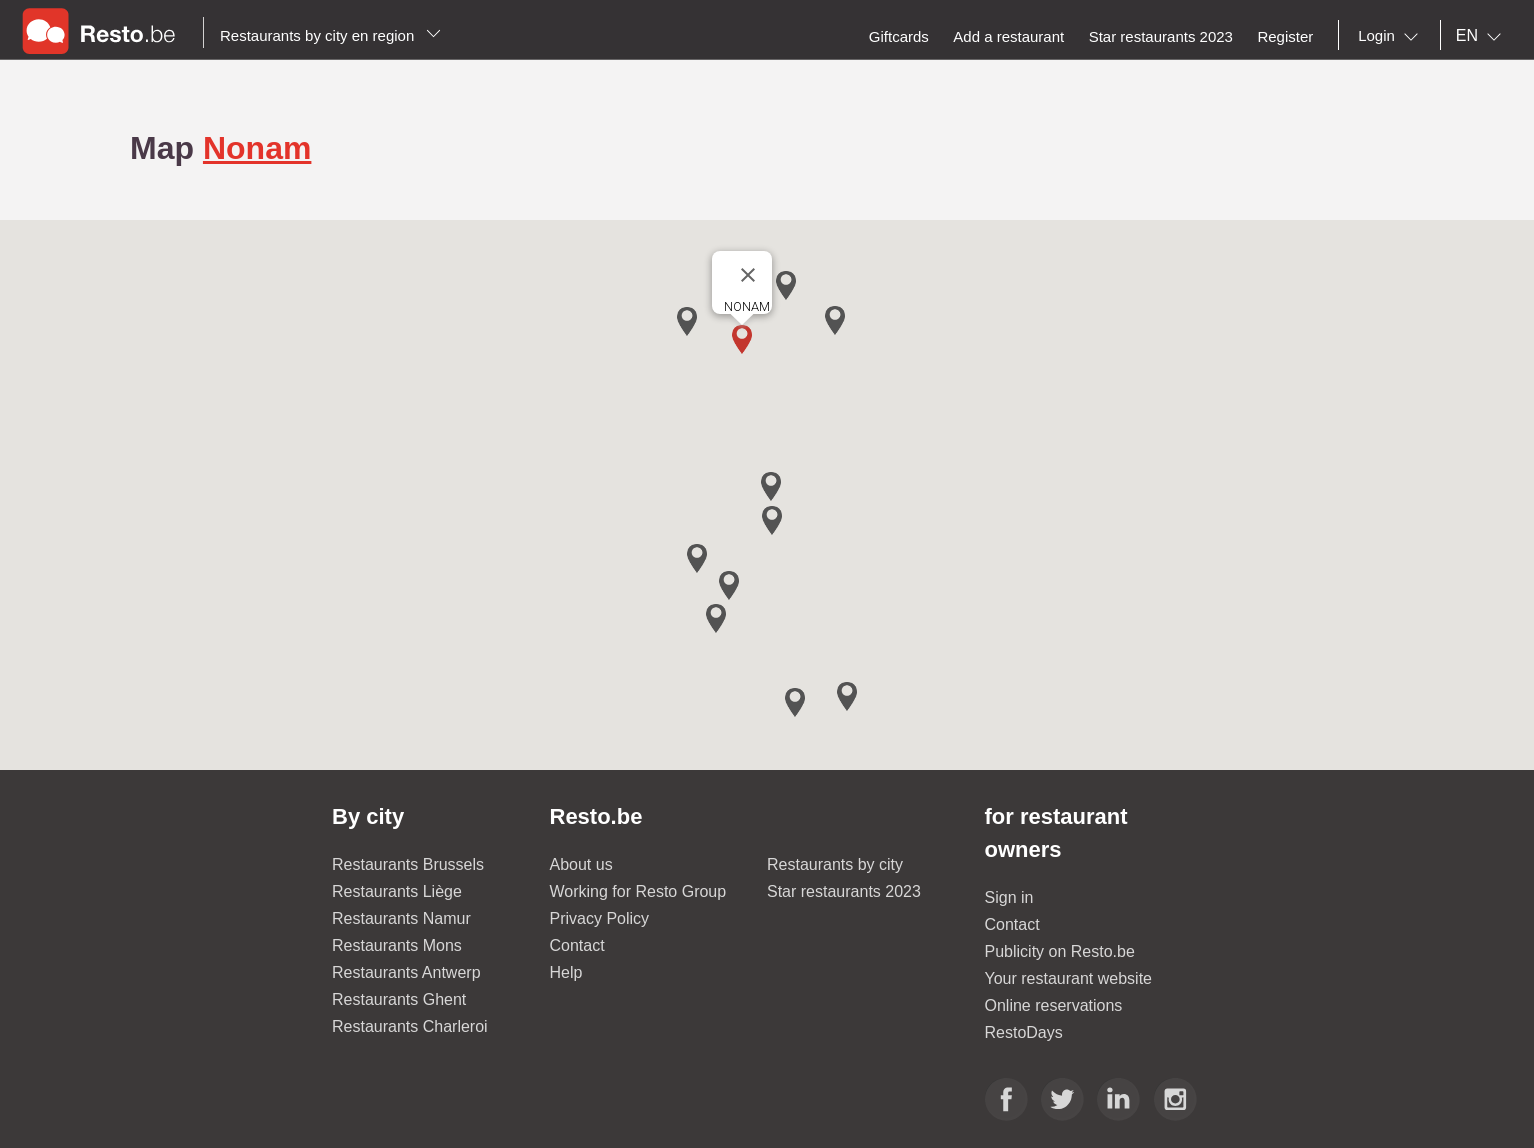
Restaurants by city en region (330, 35)
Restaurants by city (835, 864)
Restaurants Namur (401, 918)
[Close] (748, 275)
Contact (577, 945)
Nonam (257, 148)
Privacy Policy (600, 918)
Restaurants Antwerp (406, 972)
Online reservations (1054, 1005)
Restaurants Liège (397, 891)
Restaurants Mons (397, 945)
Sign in (1009, 897)
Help (566, 972)
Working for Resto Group (638, 891)
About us (581, 864)
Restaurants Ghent (399, 999)
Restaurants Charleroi (410, 1026)
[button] (742, 339)
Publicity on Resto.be (1060, 951)
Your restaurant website (1069, 978)
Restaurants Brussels (408, 864)
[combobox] (1392, 36)
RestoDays (1024, 1032)
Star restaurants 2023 (844, 891)
